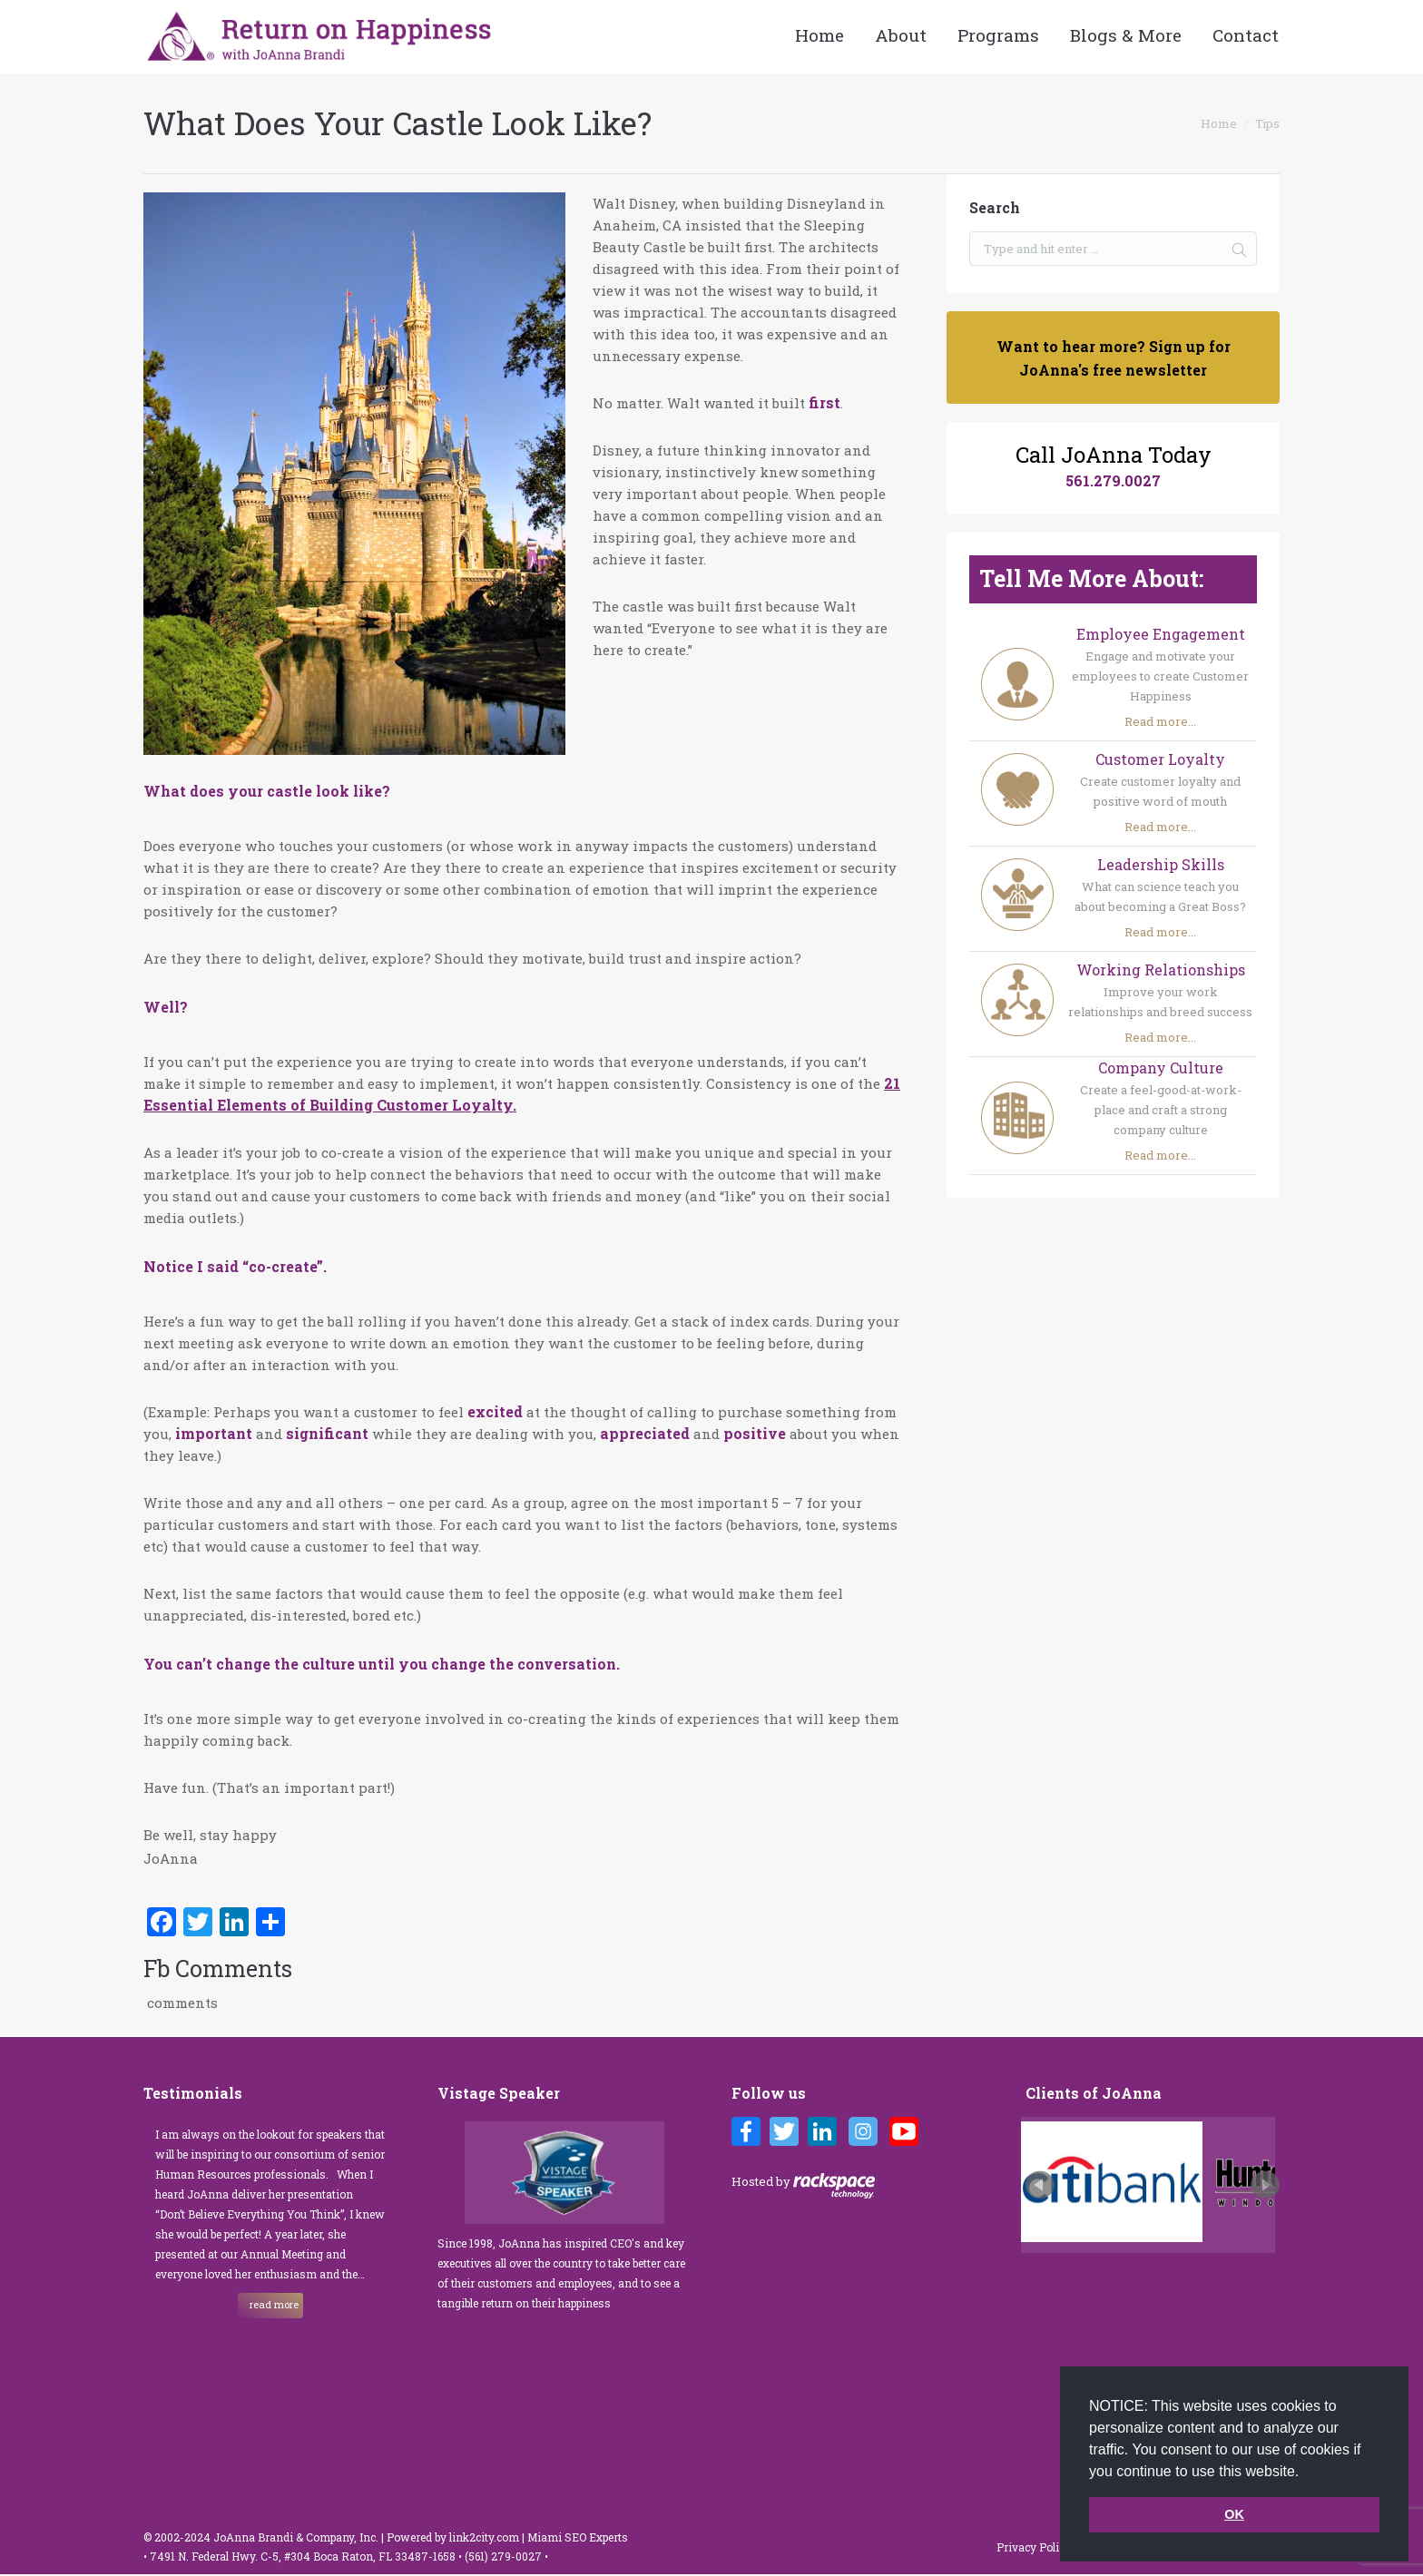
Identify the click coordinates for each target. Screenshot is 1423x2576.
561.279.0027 (1113, 480)
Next (1265, 2184)
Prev (1040, 2184)
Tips (1267, 123)
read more (274, 2304)
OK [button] (1234, 2514)
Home (1219, 123)
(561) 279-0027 (505, 2556)
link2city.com (484, 2537)
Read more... (1160, 721)
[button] (1306, 2472)
